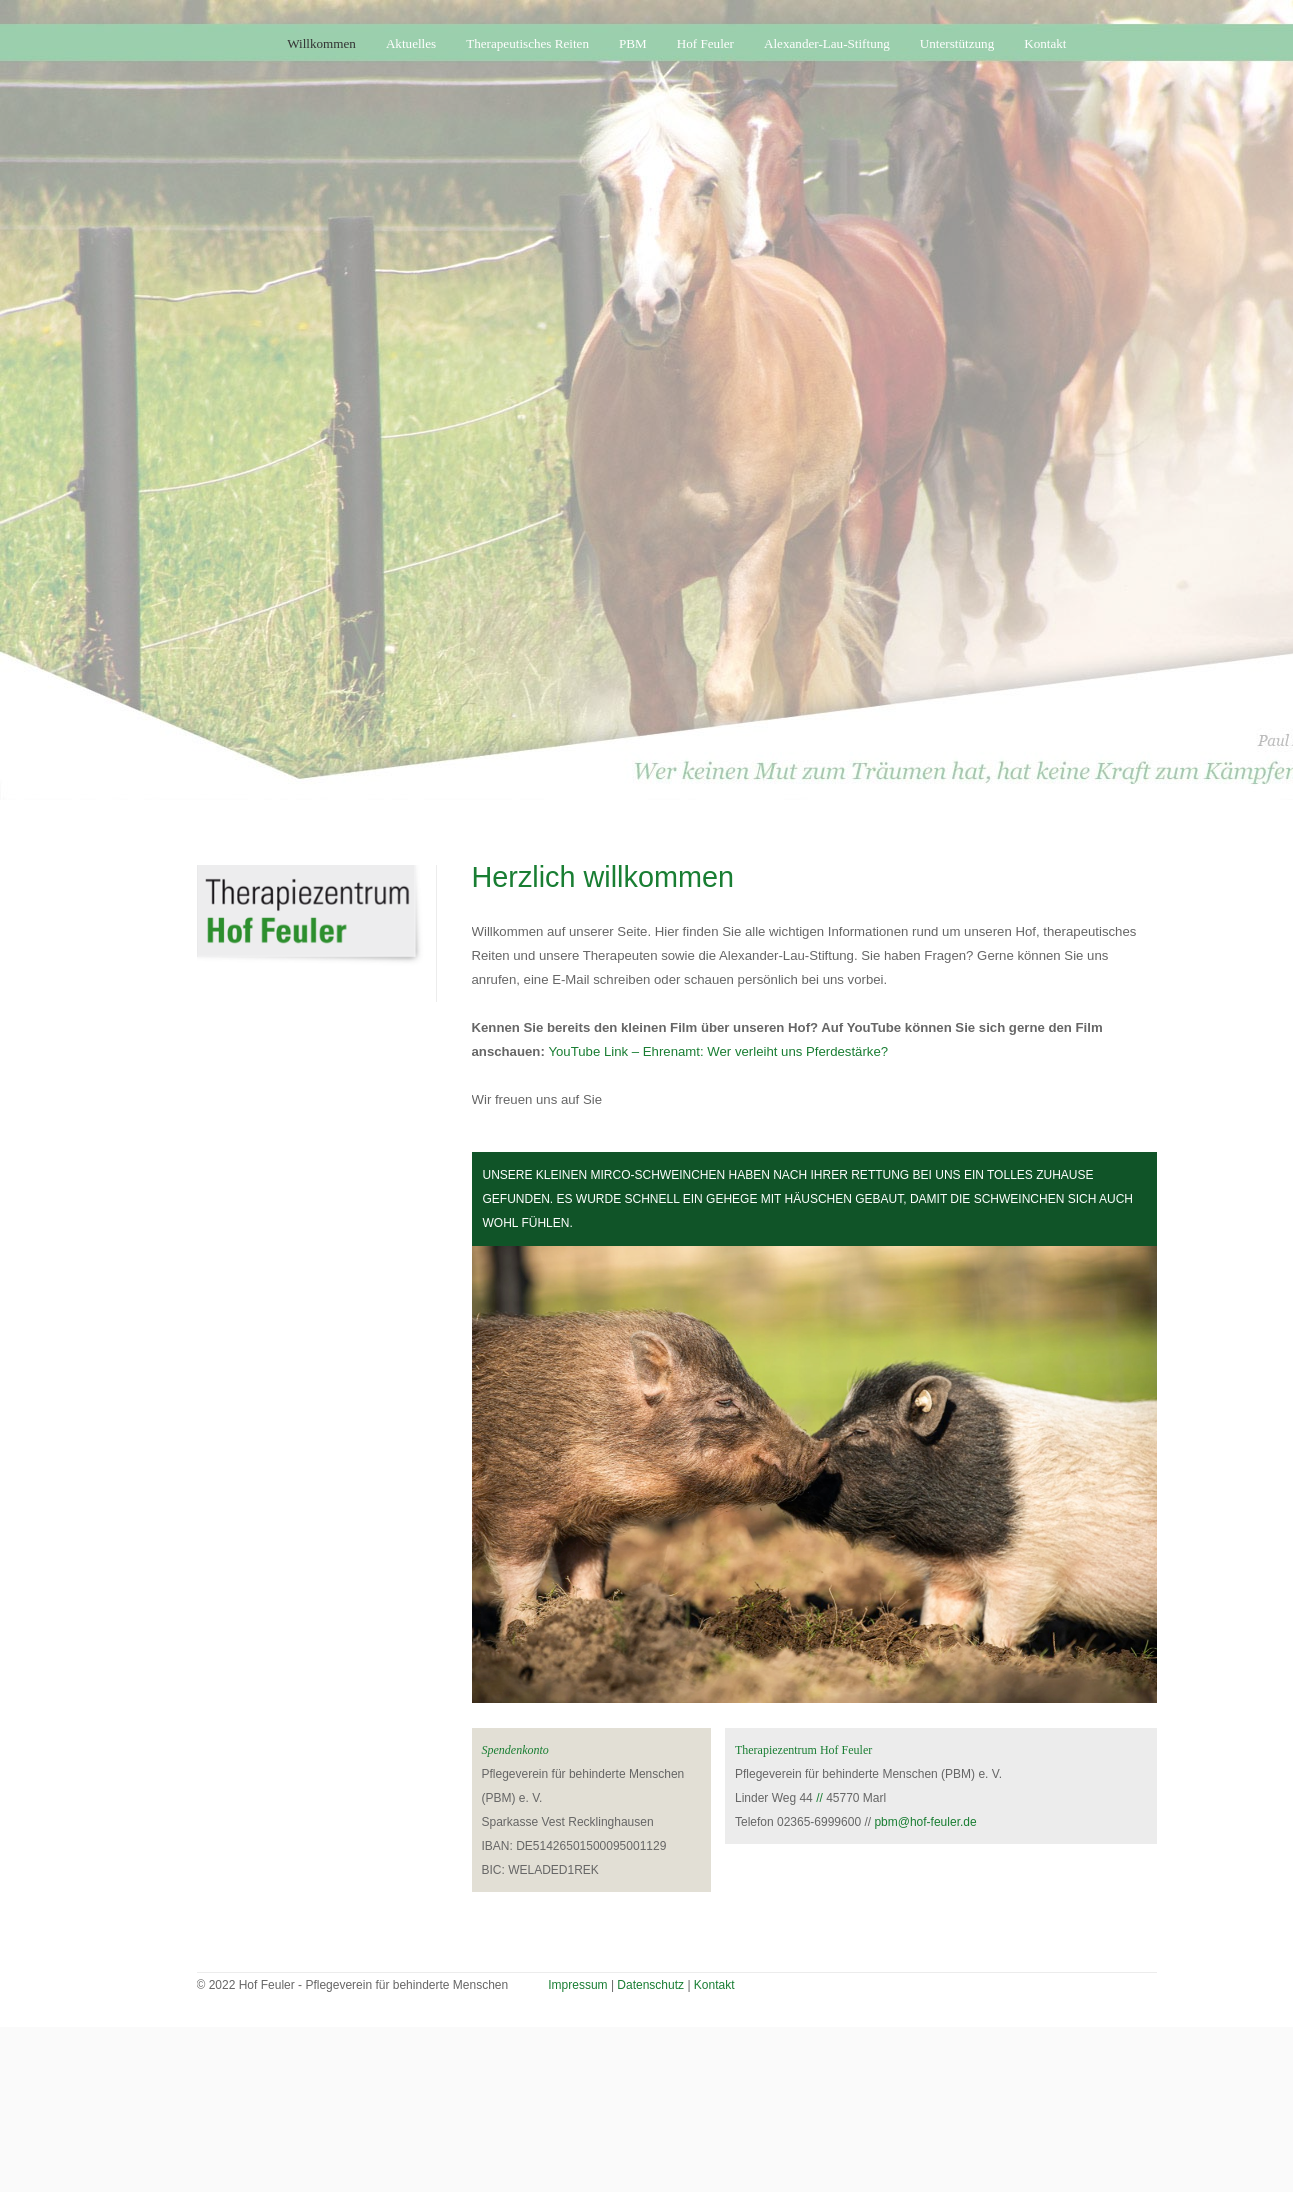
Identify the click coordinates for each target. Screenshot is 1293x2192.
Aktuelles (411, 43)
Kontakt (1045, 43)
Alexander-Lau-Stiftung (827, 43)
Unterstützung (957, 43)
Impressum (577, 1985)
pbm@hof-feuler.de (925, 1822)
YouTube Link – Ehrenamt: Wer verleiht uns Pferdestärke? (718, 1051)
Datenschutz (650, 1985)
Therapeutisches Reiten (527, 43)
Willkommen (321, 43)
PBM (633, 43)
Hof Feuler (705, 43)
